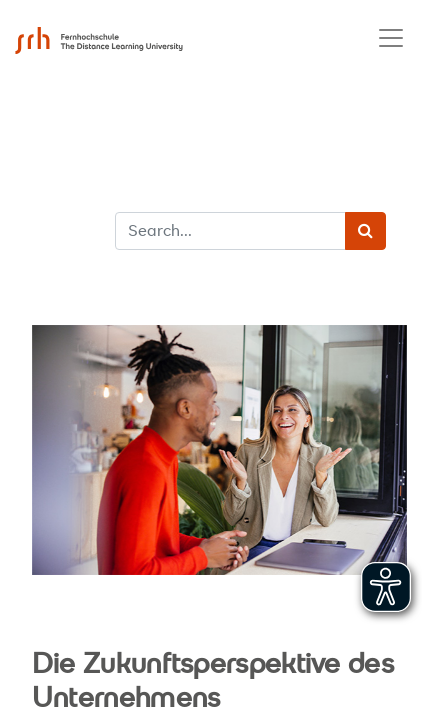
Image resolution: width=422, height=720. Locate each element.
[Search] (365, 231)
